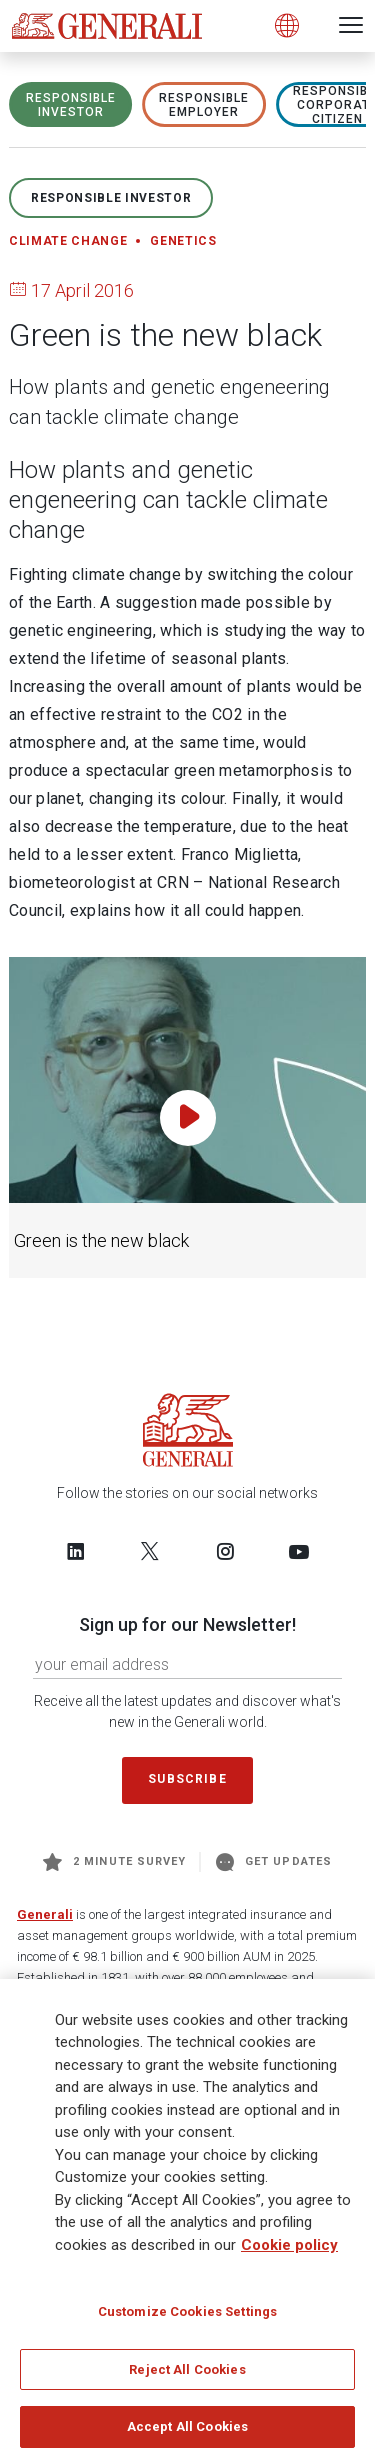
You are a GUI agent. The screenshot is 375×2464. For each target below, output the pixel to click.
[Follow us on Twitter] (150, 1551)
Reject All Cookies (187, 2375)
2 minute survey (114, 1862)
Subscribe (187, 1779)
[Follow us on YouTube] (299, 1551)
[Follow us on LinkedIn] (76, 1551)
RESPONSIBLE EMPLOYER (204, 105)
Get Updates (274, 1862)
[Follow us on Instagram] (225, 1551)
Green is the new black (101, 1240)
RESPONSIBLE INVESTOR (71, 105)
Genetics (183, 241)
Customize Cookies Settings (187, 2317)
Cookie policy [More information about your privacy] (289, 2251)
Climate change (68, 241)
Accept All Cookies (187, 2433)
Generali (45, 1914)
